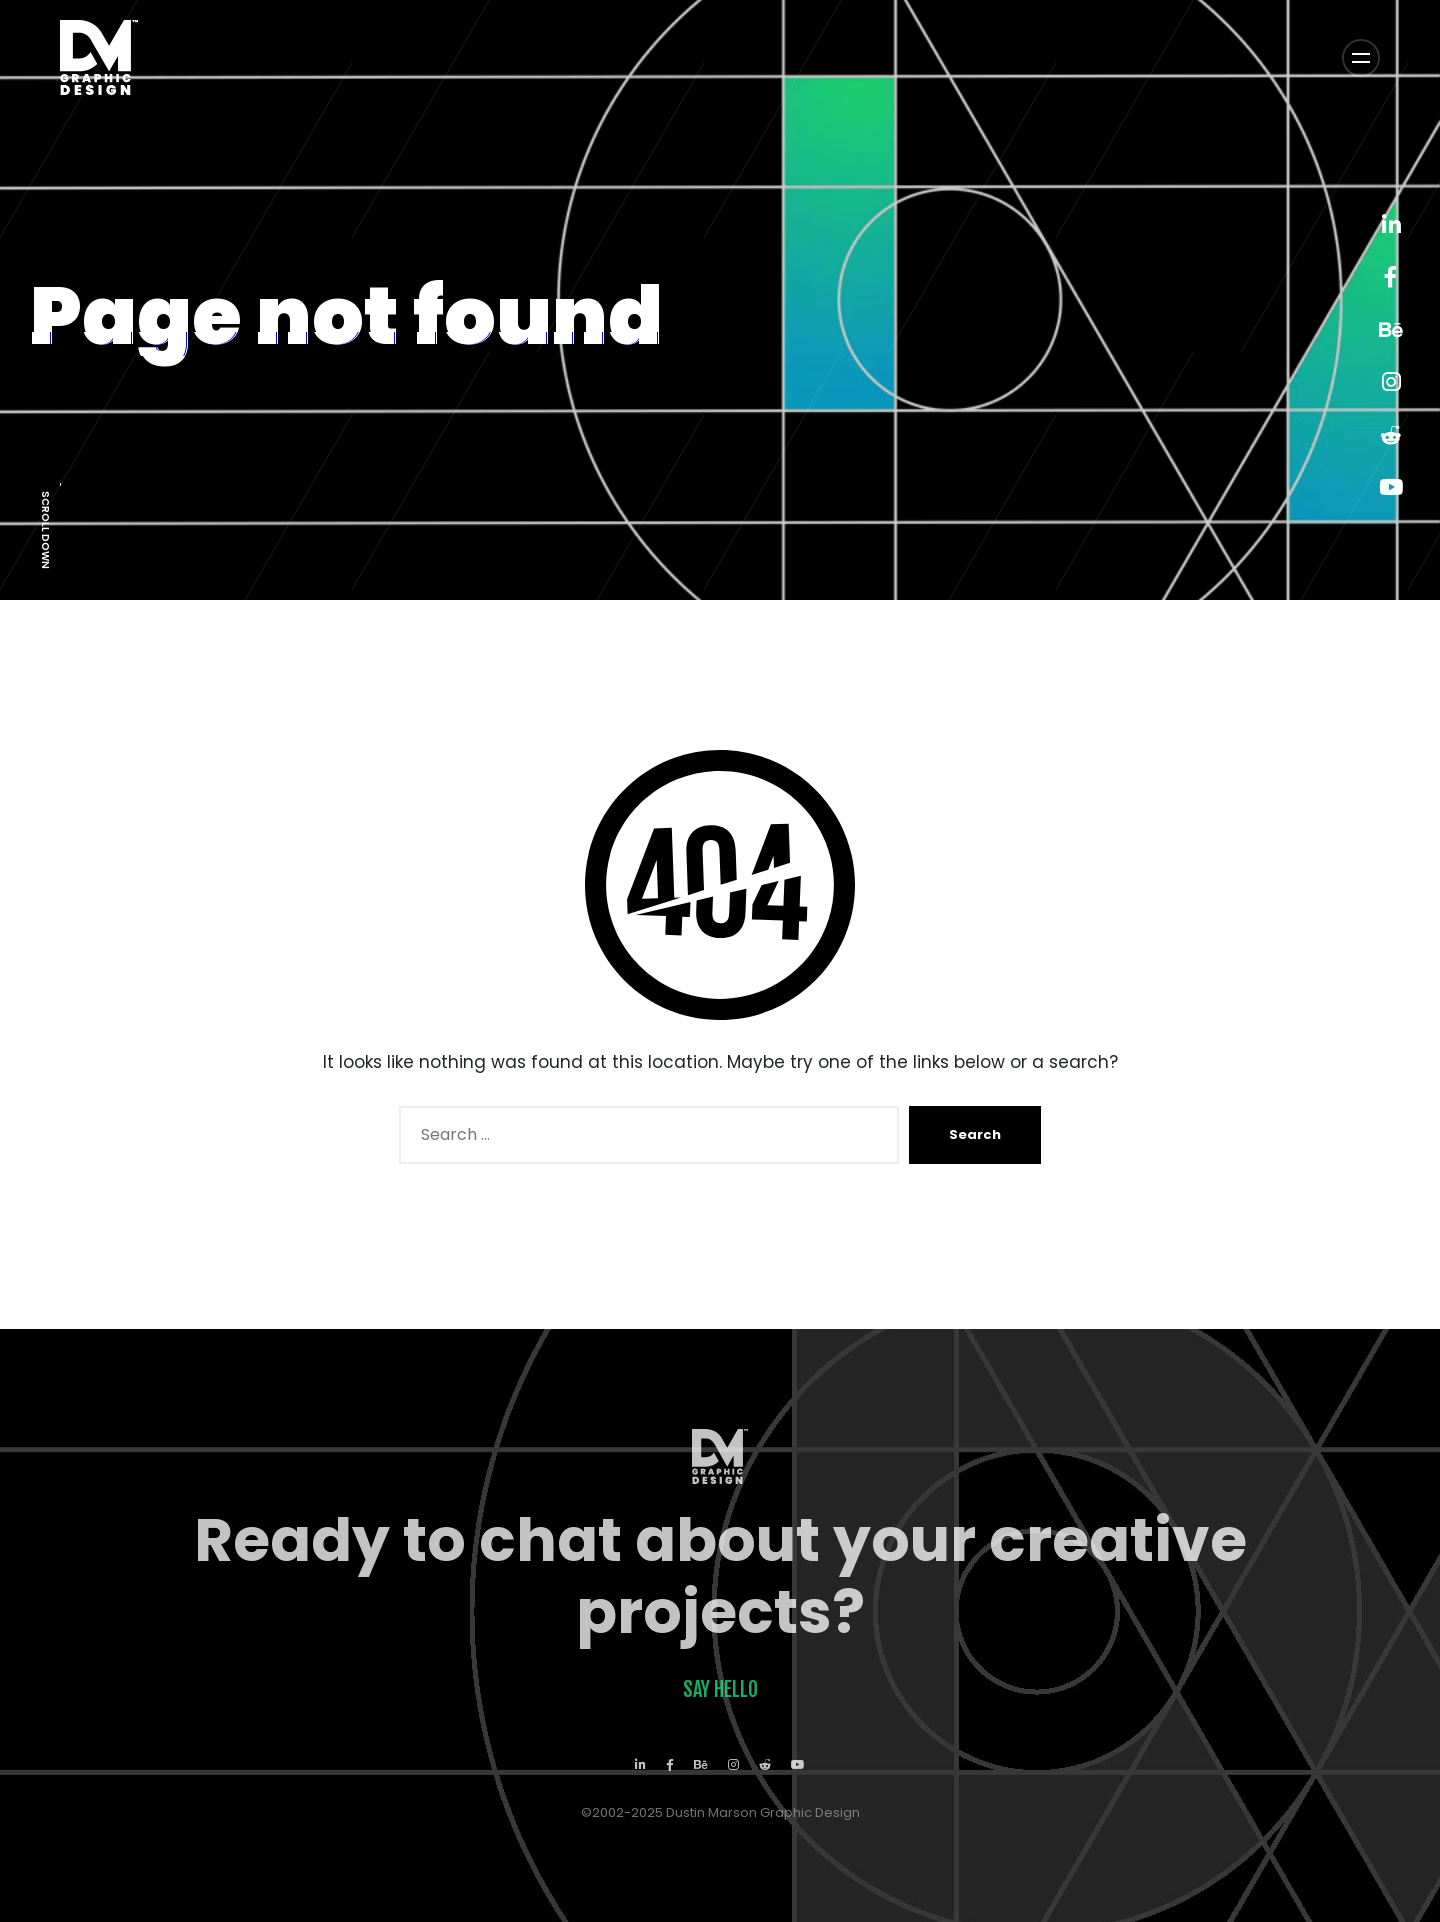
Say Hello (720, 1689)
